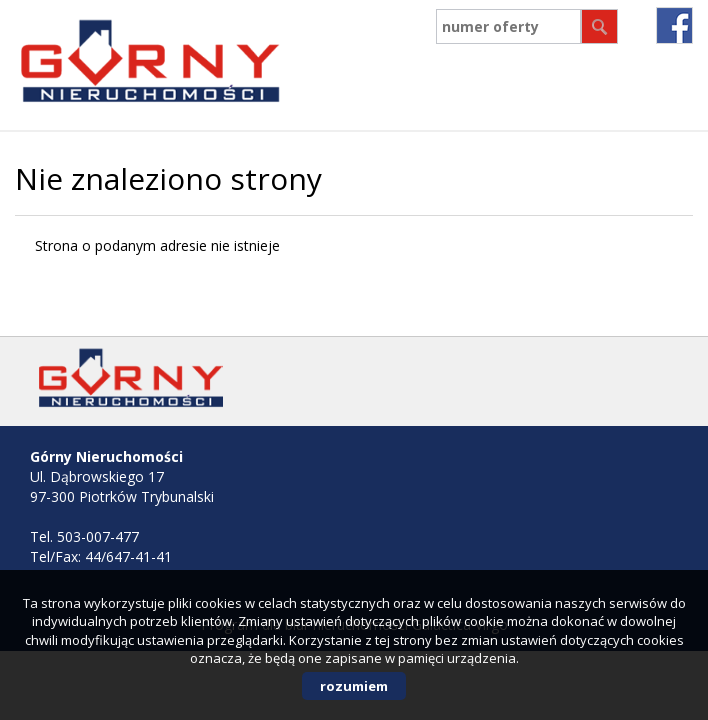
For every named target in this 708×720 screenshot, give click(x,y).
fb (674, 25)
